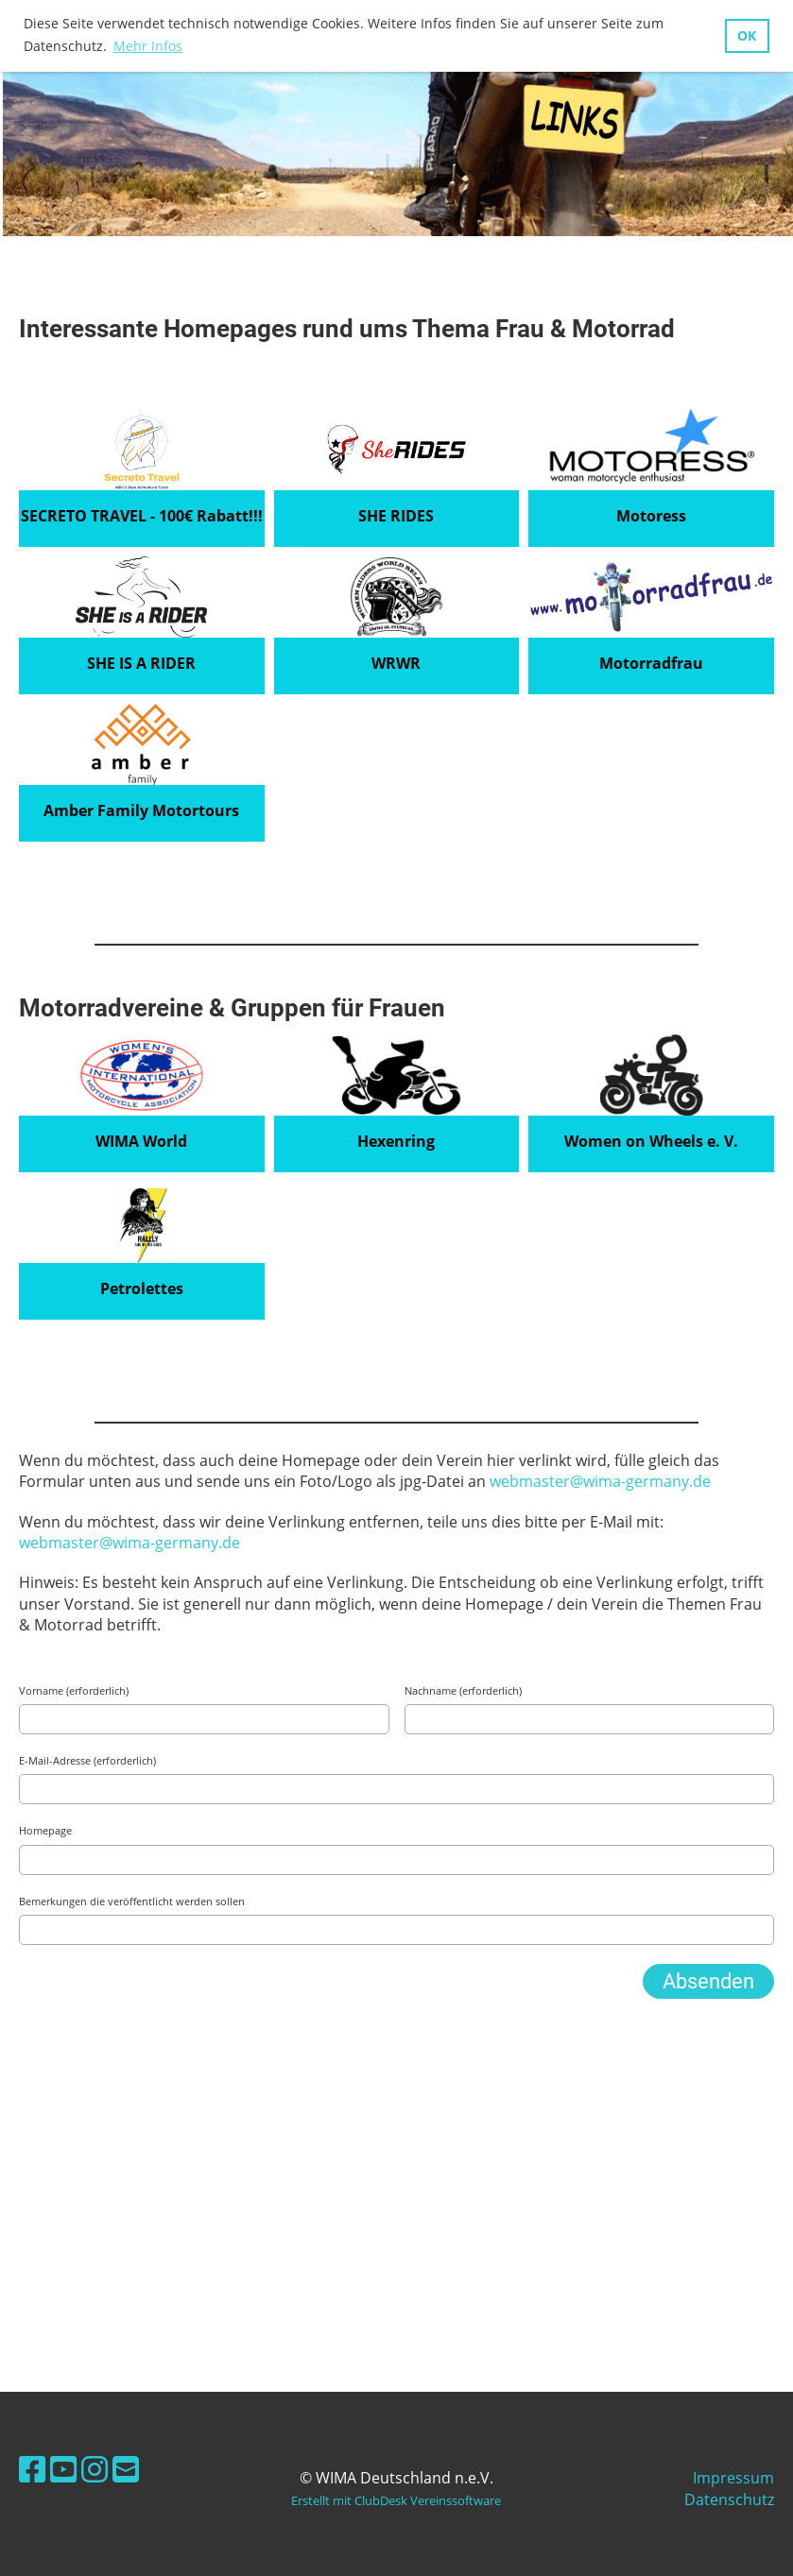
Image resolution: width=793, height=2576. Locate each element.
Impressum (733, 2477)
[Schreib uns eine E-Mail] (125, 2468)
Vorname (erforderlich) (74, 1690)
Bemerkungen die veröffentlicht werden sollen (132, 1901)
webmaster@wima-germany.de (600, 1481)
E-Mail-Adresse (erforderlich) (87, 1760)
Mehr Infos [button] (147, 46)
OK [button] (746, 35)
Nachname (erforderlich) (463, 1690)
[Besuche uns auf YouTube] (63, 2468)
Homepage (45, 1830)
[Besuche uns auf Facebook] (32, 2468)
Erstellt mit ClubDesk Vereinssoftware (396, 2500)
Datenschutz (729, 2499)
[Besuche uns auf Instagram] (94, 2468)
